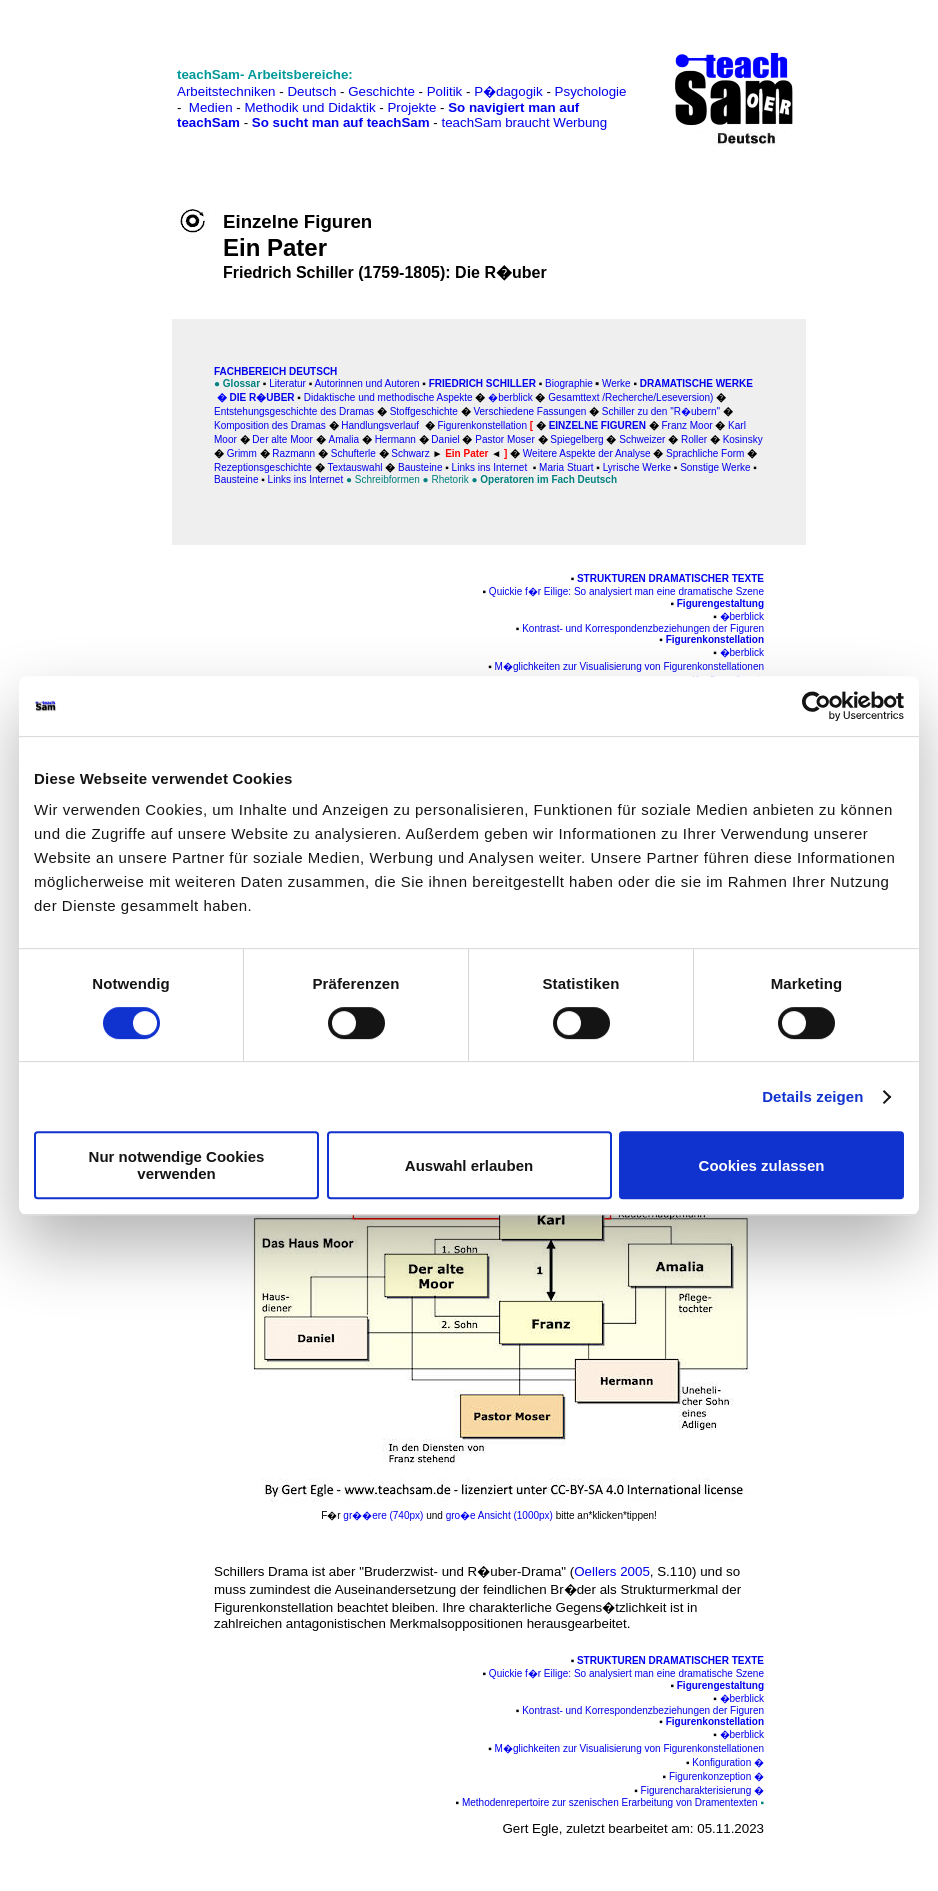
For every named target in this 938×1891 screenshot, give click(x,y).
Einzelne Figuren (597, 425)
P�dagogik (508, 91)
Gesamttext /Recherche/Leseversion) (630, 397)
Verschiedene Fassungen (529, 411)
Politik (445, 91)
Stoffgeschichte (424, 411)
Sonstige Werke (715, 467)
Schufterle (353, 453)
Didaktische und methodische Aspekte (388, 397)
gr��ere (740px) (383, 1515)
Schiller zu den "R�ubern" (661, 411)
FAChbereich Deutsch (275, 371)
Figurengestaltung (720, 603)
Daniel (445, 439)
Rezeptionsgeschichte (263, 467)
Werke (616, 383)
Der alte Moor (282, 439)
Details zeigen (812, 1096)
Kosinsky (743, 439)
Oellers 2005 (612, 1571)
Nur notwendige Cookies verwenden (177, 1165)
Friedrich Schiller (482, 383)
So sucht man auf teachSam (341, 122)
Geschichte (381, 91)
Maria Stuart (566, 467)
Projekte (411, 107)
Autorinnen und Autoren (366, 383)
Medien (211, 107)
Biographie (569, 383)
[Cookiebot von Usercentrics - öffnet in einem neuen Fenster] (816, 706)
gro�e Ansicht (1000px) (501, 1515)
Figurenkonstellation (715, 639)
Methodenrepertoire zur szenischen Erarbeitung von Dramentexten (610, 1802)
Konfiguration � (728, 1762)
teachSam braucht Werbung (524, 122)
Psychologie (591, 91)
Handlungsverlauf (380, 425)
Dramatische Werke (696, 383)
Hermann (395, 439)
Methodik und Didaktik (311, 107)
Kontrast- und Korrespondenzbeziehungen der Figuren (643, 628)
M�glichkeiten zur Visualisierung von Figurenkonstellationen (629, 666)
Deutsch (311, 91)
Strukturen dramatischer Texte (669, 578)
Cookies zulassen (762, 1165)
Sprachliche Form (705, 453)
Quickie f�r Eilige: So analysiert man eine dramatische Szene (626, 591)
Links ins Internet (490, 467)
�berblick (510, 397)
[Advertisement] (103, 60)
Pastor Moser (504, 439)
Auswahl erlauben (469, 1165)
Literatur (287, 383)
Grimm (242, 453)
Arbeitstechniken (226, 91)
